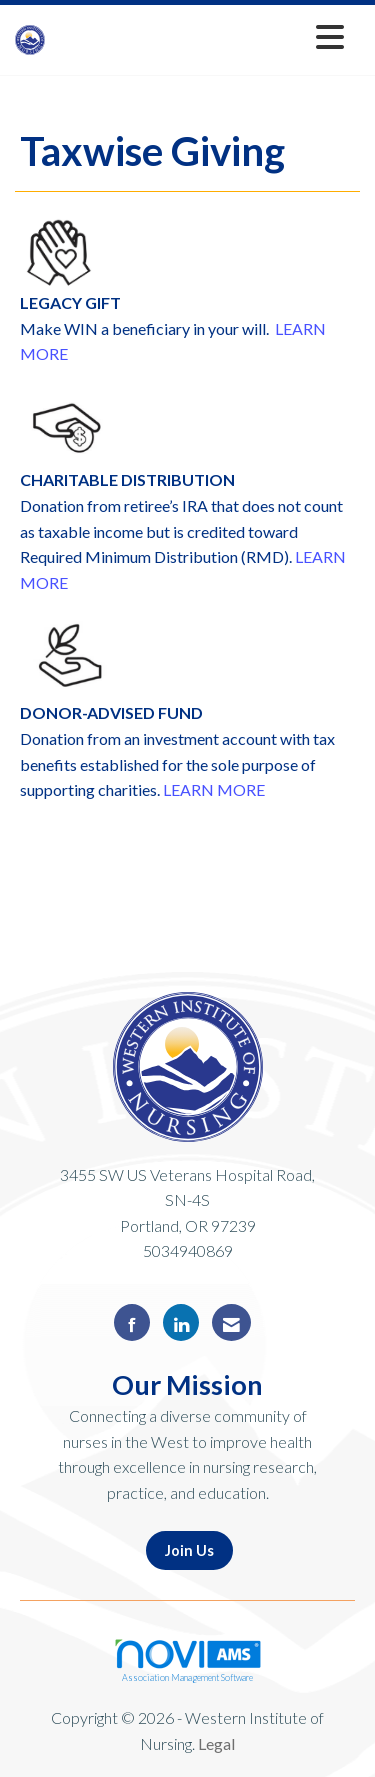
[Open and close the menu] (200, 36)
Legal (216, 1743)
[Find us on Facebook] (132, 1322)
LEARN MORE (214, 789)
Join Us (189, 1550)
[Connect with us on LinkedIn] (181, 1322)
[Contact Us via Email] (231, 1322)
